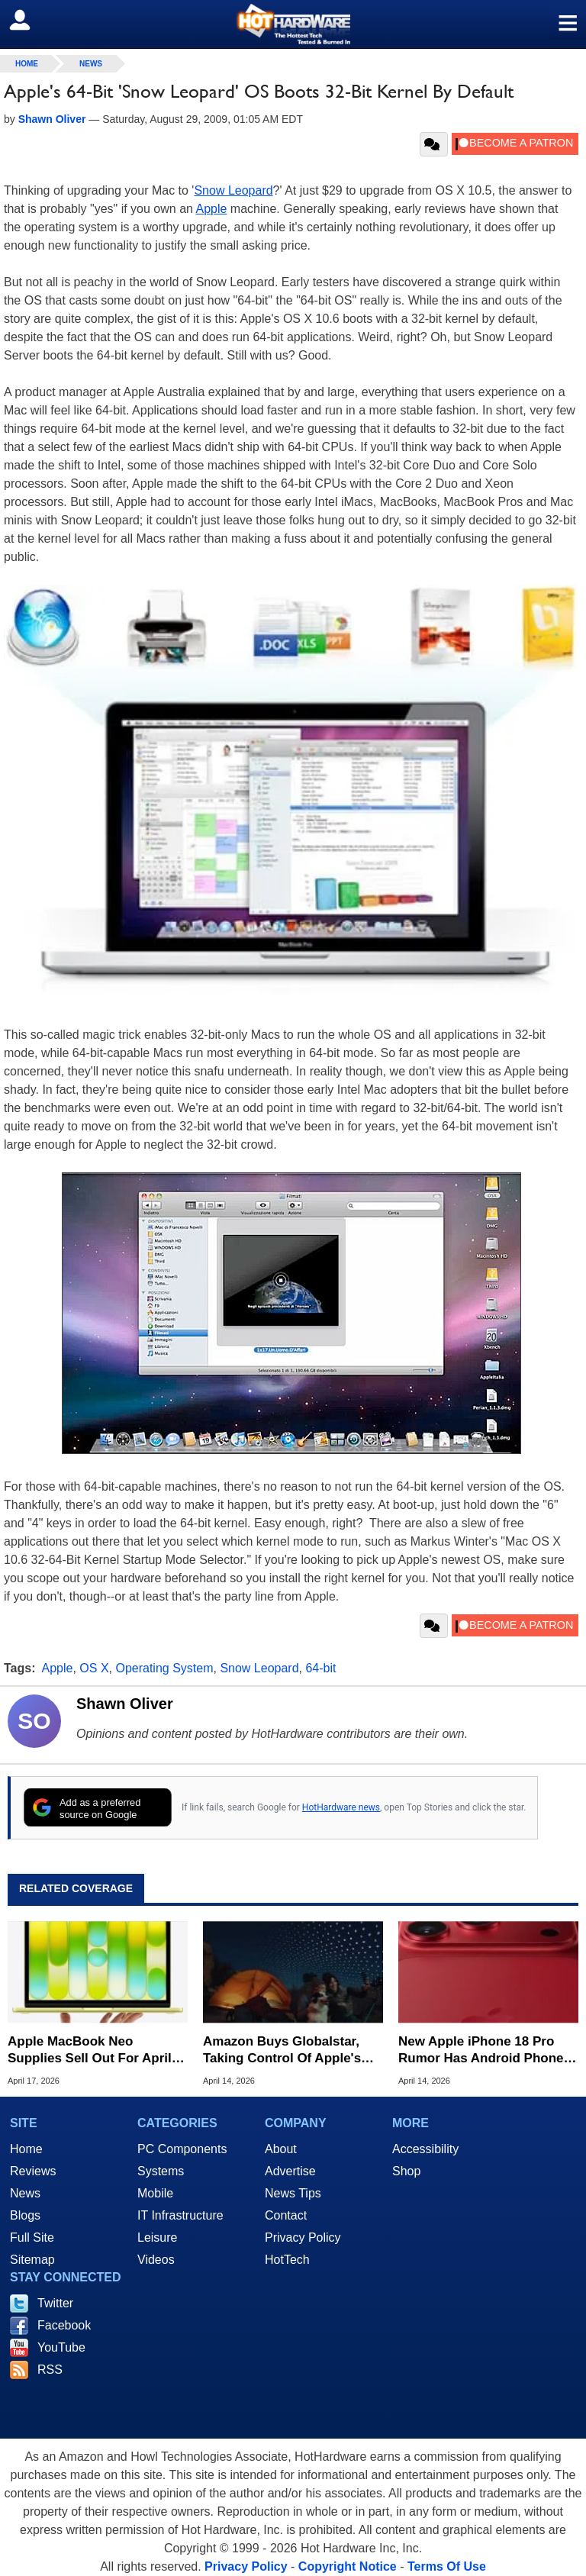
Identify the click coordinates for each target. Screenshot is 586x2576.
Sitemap (32, 2259)
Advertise (290, 2171)
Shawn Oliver (124, 1703)
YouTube (61, 2347)
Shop (406, 2171)
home (26, 64)
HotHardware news (341, 1807)
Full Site (32, 2237)
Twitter (55, 2303)
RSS (50, 2369)
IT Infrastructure (180, 2215)
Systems (160, 2171)
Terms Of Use (446, 2566)
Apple (211, 208)
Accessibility (425, 2148)
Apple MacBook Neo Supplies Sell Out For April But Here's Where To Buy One (90, 2050)
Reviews (33, 2171)
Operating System (164, 1668)
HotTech (287, 2259)
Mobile (155, 2193)
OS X (93, 1668)
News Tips (293, 2193)
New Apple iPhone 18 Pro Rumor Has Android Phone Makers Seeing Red (481, 2050)
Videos (156, 2259)
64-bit (320, 1668)
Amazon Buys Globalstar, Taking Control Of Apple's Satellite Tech (282, 2050)
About (281, 2148)
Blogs (25, 2215)
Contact (286, 2215)
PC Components (182, 2148)
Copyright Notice (347, 2566)
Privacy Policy (303, 2237)
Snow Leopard (233, 190)
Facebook (64, 2325)
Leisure (157, 2237)
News (90, 64)
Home (26, 2148)
